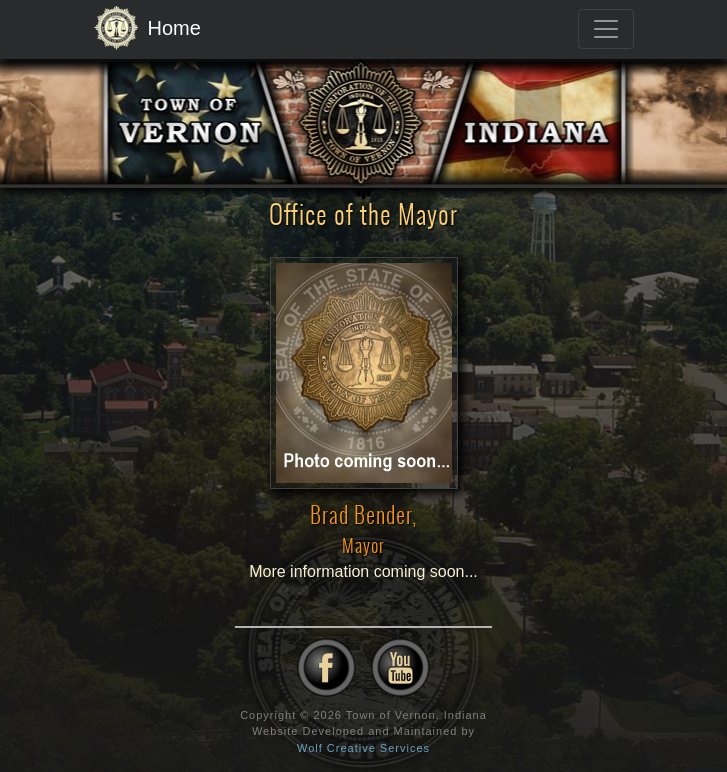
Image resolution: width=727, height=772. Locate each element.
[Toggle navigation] (606, 29)
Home (147, 29)
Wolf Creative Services (363, 748)
